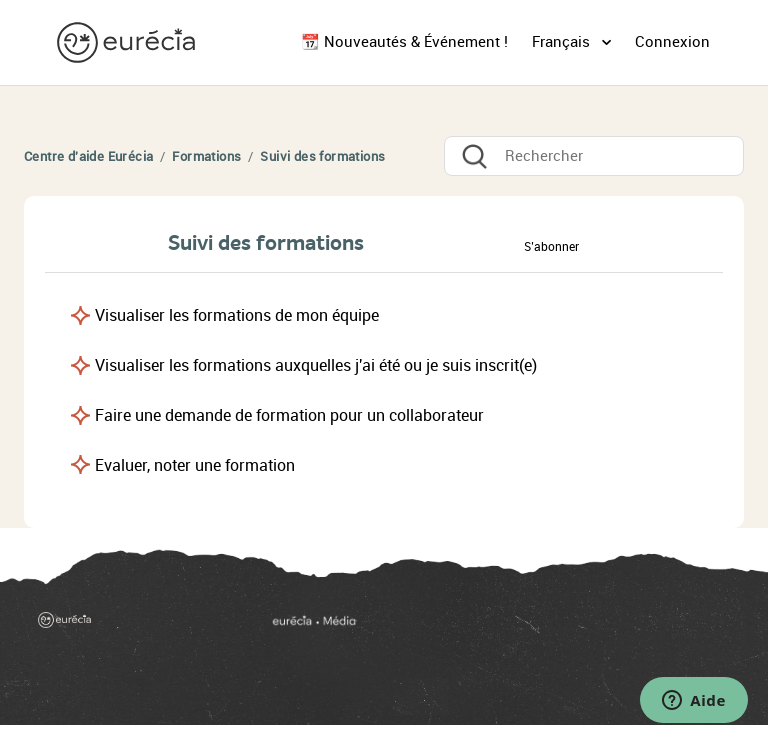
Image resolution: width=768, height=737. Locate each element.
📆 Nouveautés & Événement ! (404, 42)
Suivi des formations (322, 156)
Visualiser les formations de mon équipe (237, 315)
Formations (206, 156)
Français (563, 42)
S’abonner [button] (551, 247)
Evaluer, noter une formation (195, 465)
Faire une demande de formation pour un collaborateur (289, 415)
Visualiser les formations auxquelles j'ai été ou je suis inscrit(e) (316, 365)
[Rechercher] (594, 156)
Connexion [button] (672, 42)
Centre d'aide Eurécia (88, 156)
